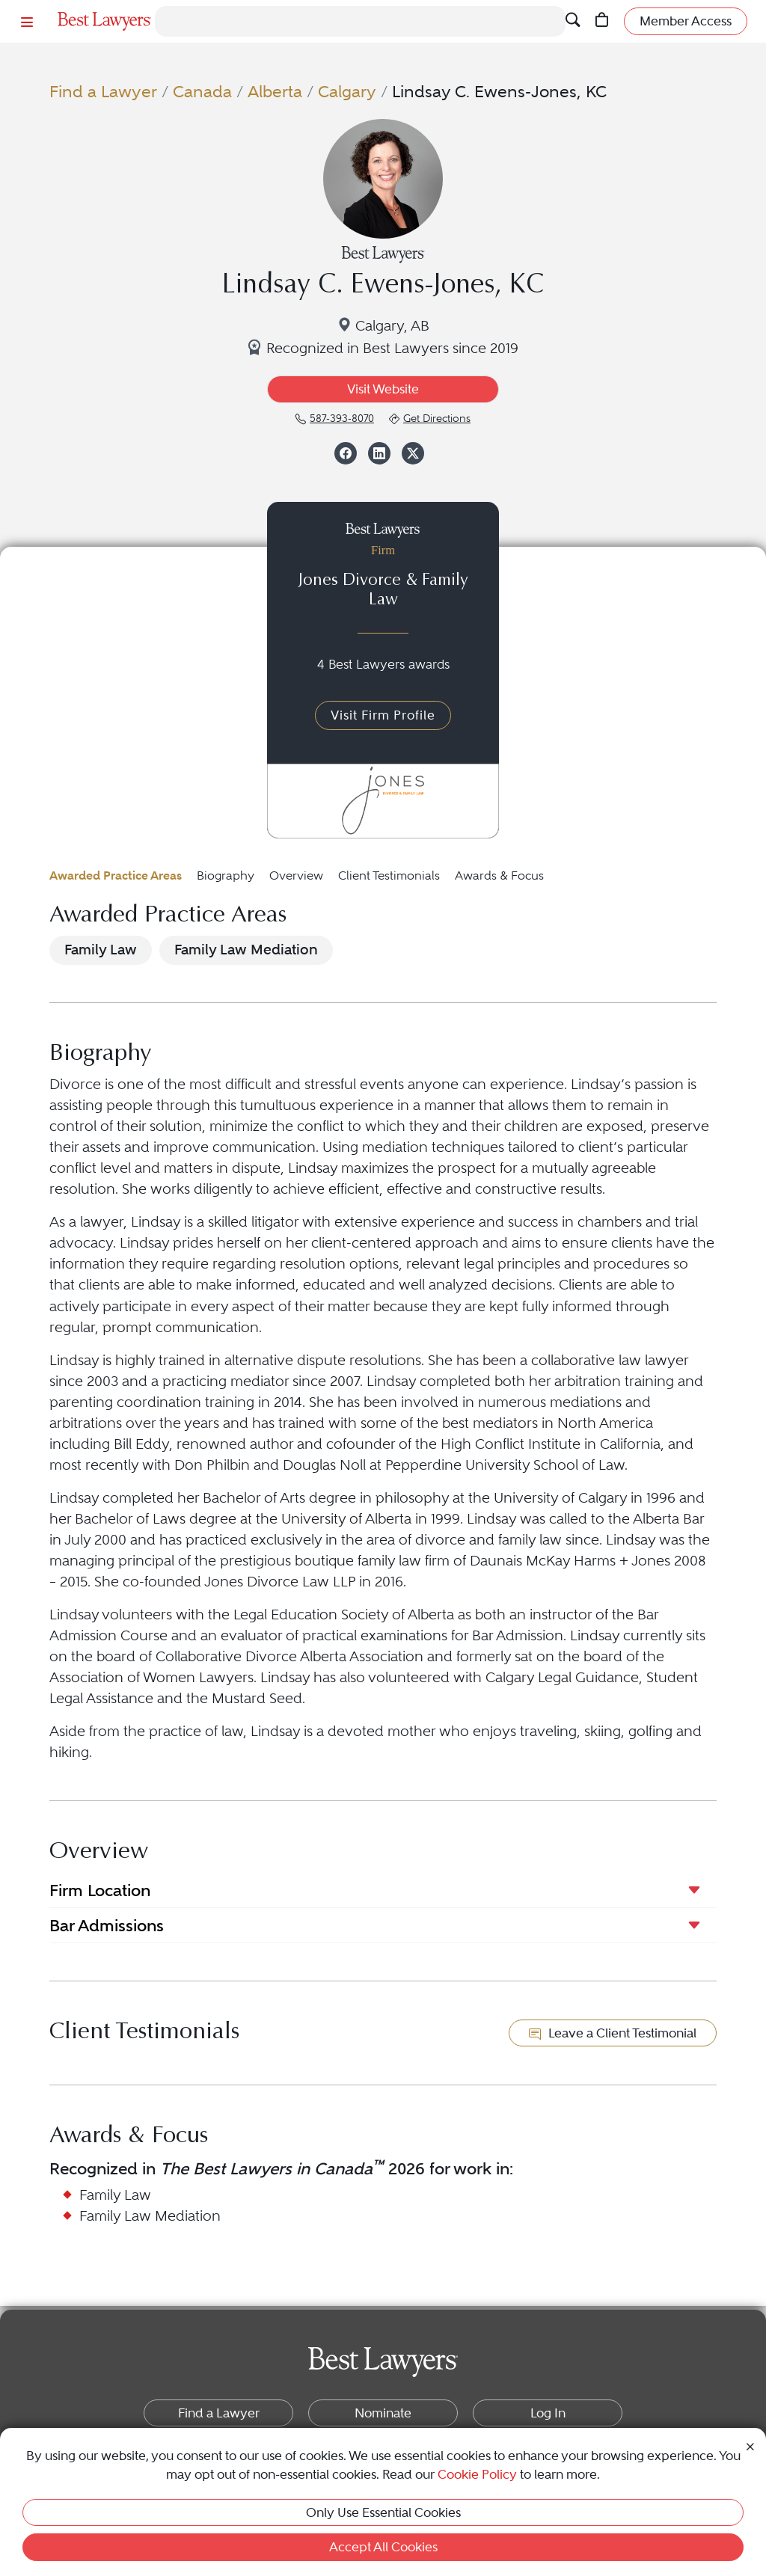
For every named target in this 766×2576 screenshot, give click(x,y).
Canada (202, 91)
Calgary (347, 91)
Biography (225, 875)
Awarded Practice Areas (115, 875)
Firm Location (99, 1890)
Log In (548, 2412)
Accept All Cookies (383, 2546)
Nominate (383, 2412)
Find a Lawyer (103, 91)
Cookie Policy (477, 2474)
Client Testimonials (389, 875)
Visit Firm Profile (383, 715)
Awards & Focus (499, 875)
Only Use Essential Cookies (383, 2512)
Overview (296, 875)
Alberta (275, 91)
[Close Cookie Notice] (750, 2445)
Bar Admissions (106, 1925)
